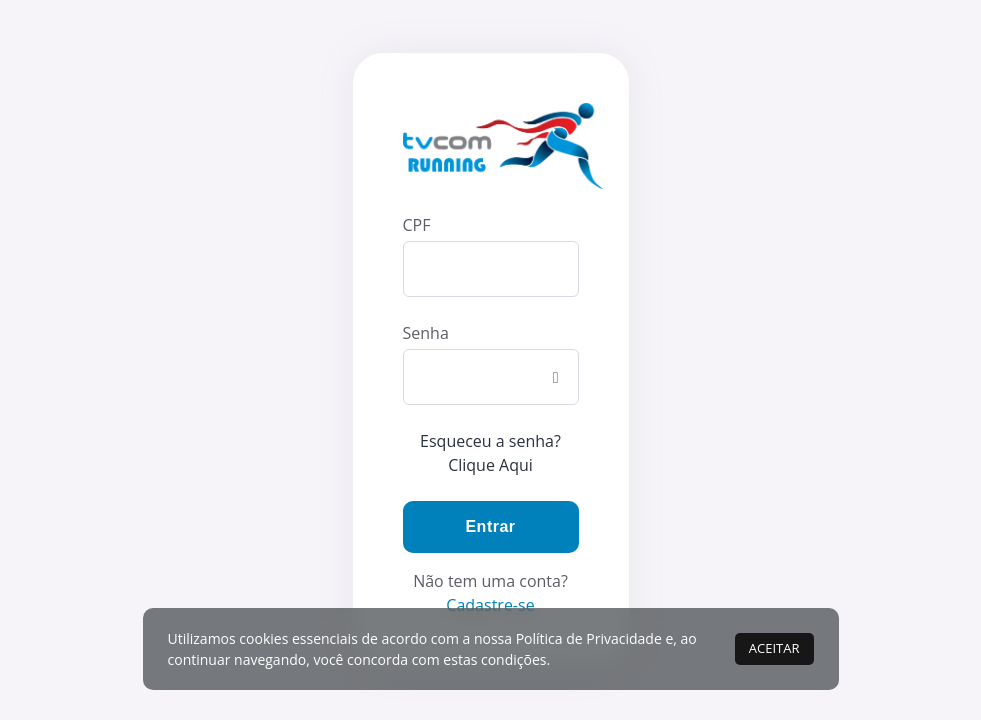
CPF (417, 225)
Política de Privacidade (589, 638)
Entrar (490, 526)
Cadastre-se (490, 605)
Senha (426, 333)
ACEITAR (774, 648)
